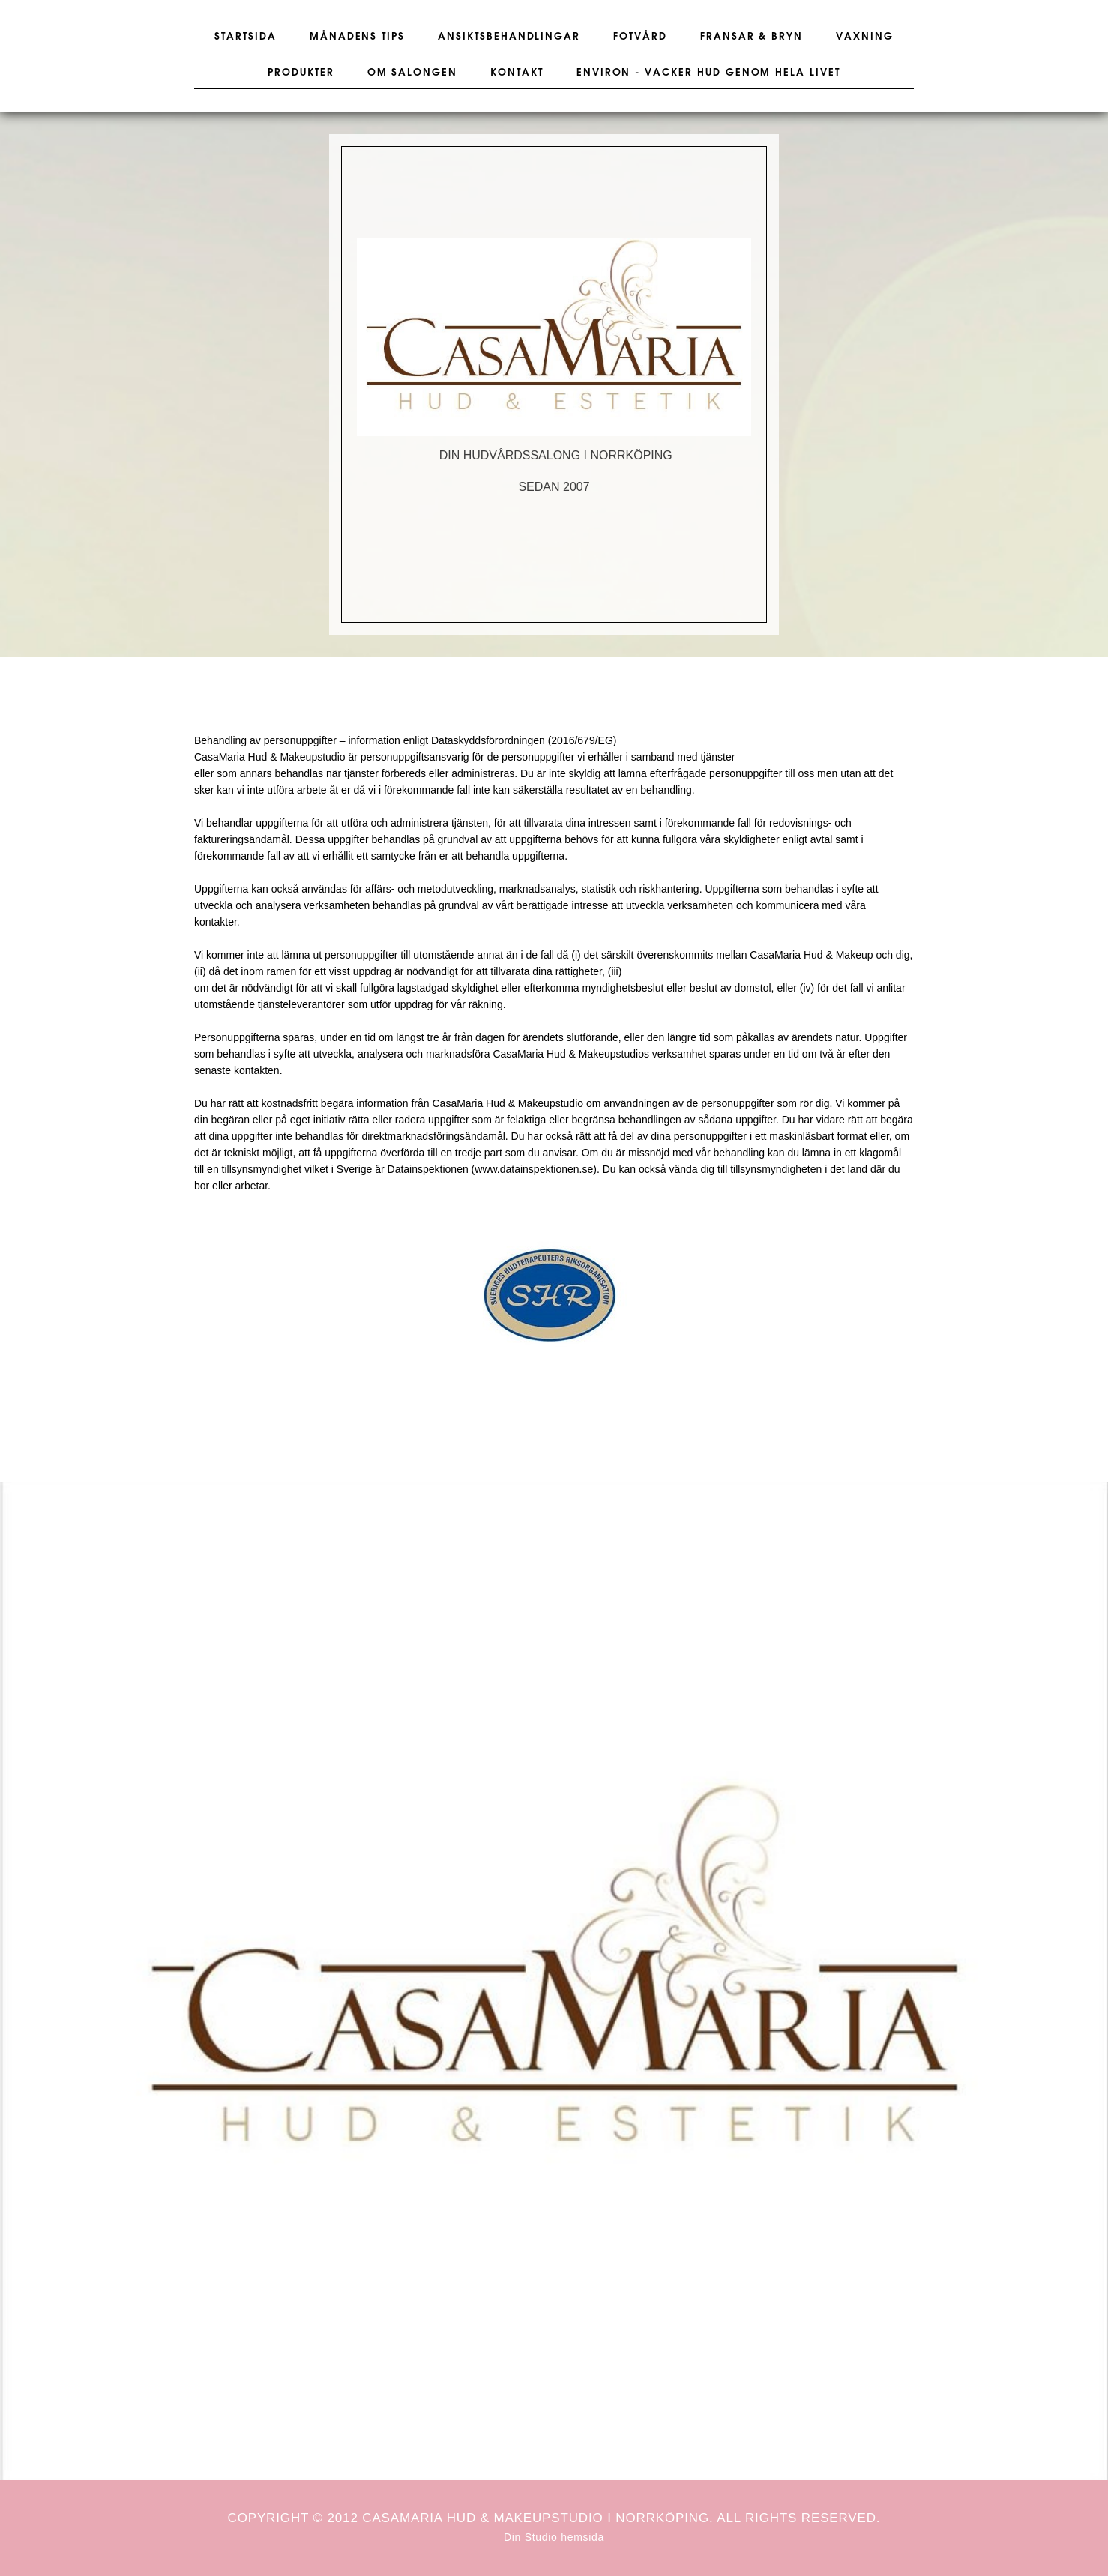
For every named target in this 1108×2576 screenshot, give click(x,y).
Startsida (245, 36)
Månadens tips (357, 36)
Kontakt (517, 72)
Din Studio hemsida (554, 2537)
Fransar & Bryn (751, 36)
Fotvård (640, 36)
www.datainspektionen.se (534, 1169)
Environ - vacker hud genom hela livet (708, 72)
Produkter (301, 72)
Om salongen (412, 72)
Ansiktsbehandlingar (509, 36)
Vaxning (865, 36)
